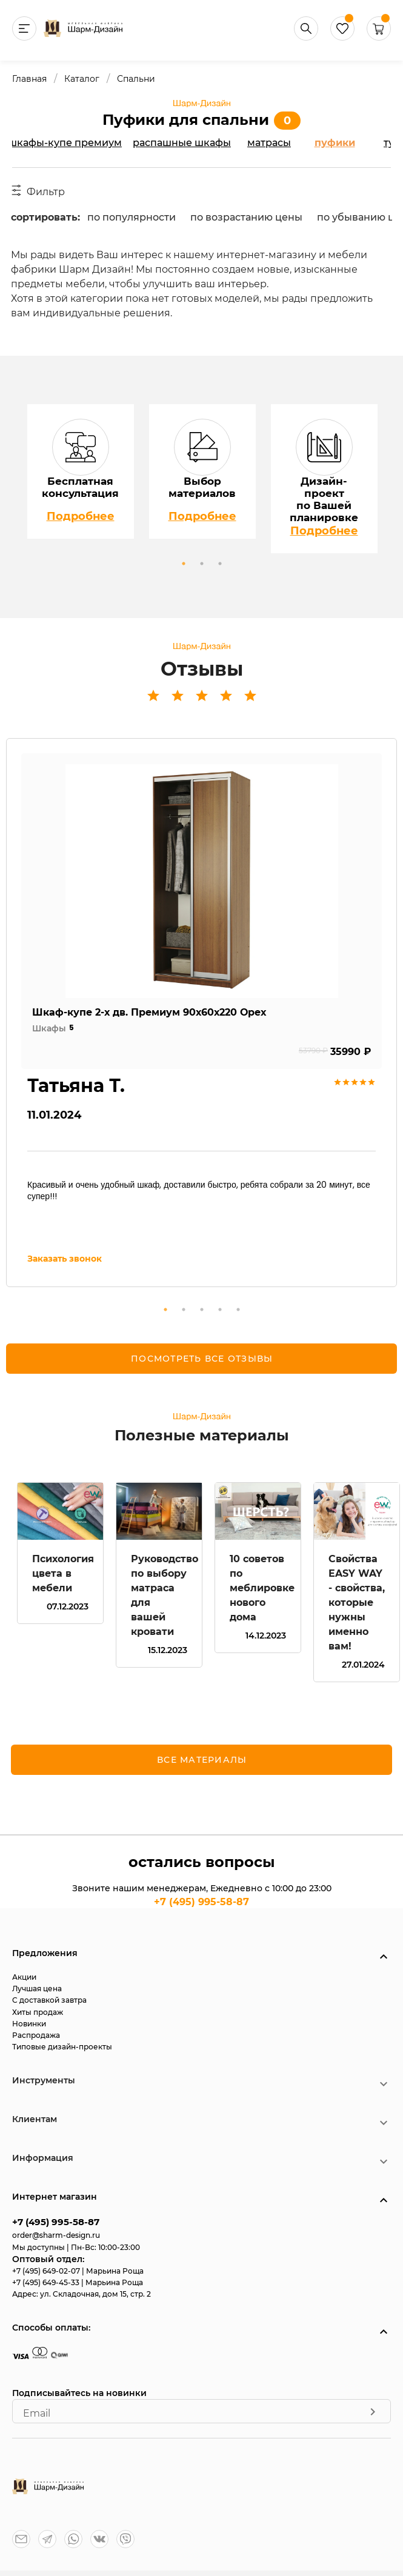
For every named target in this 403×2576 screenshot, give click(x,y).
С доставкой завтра (49, 2000)
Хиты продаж (37, 2012)
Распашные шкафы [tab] (182, 142)
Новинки (29, 2023)
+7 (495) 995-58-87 (201, 1902)
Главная (29, 79)
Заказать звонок (64, 1258)
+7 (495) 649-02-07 (47, 2270)
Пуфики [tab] (335, 142)
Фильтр (38, 191)
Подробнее (81, 516)
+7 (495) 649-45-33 (46, 2282)
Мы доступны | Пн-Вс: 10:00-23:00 (76, 2247)
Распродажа (36, 2035)
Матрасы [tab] (269, 142)
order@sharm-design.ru (56, 2235)
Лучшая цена (37, 1988)
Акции (24, 1977)
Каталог (81, 79)
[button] (379, 37)
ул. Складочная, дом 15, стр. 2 (95, 2293)
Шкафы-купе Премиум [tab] (65, 142)
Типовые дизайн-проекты (62, 2046)
